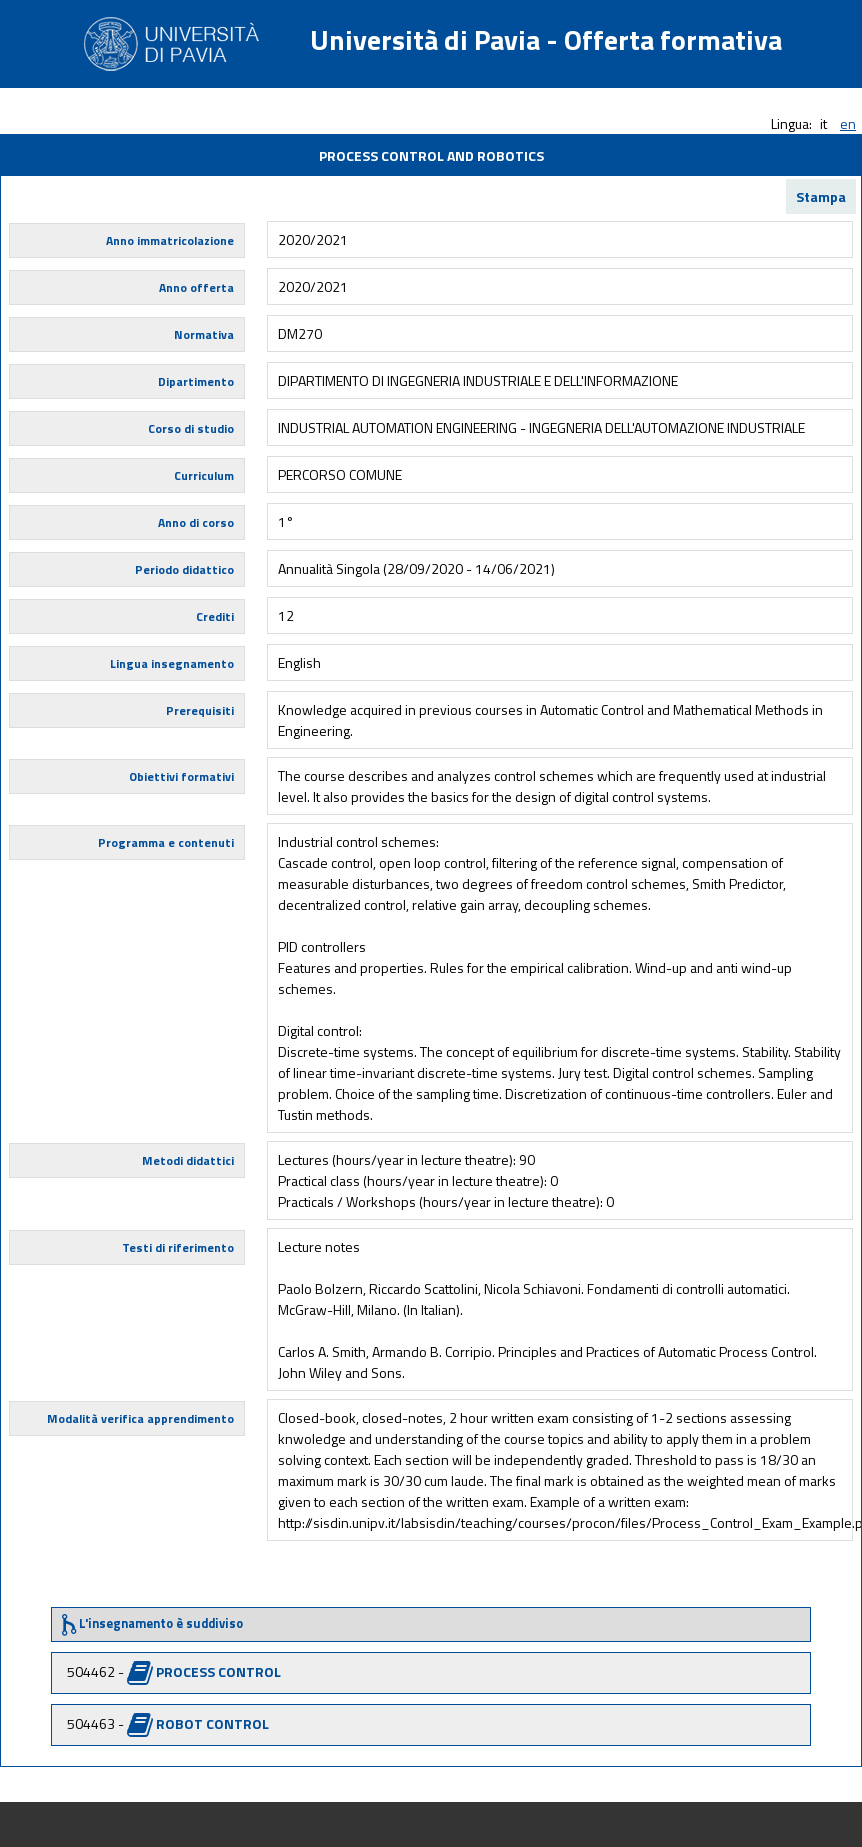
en (848, 123)
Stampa (821, 196)
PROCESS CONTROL (218, 1671)
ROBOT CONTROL (212, 1723)
